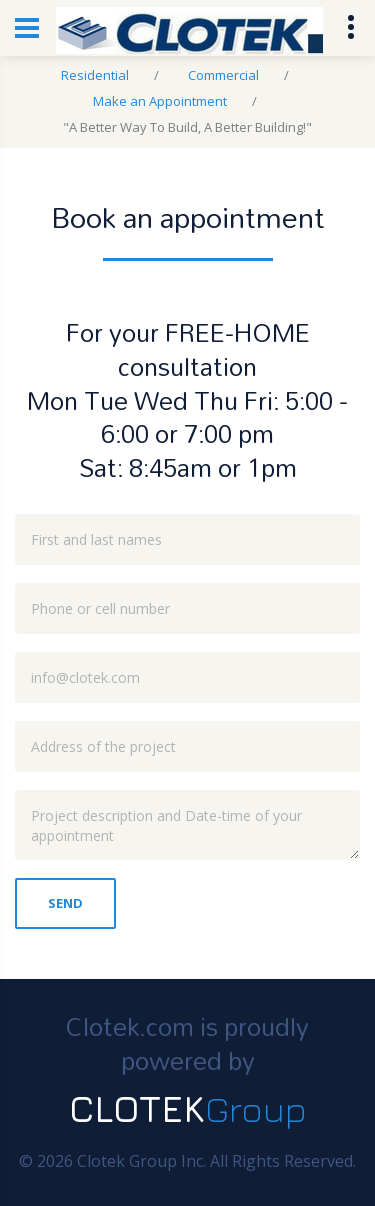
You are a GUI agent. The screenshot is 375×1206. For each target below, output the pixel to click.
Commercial (223, 75)
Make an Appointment (160, 101)
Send (65, 903)
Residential (95, 75)
